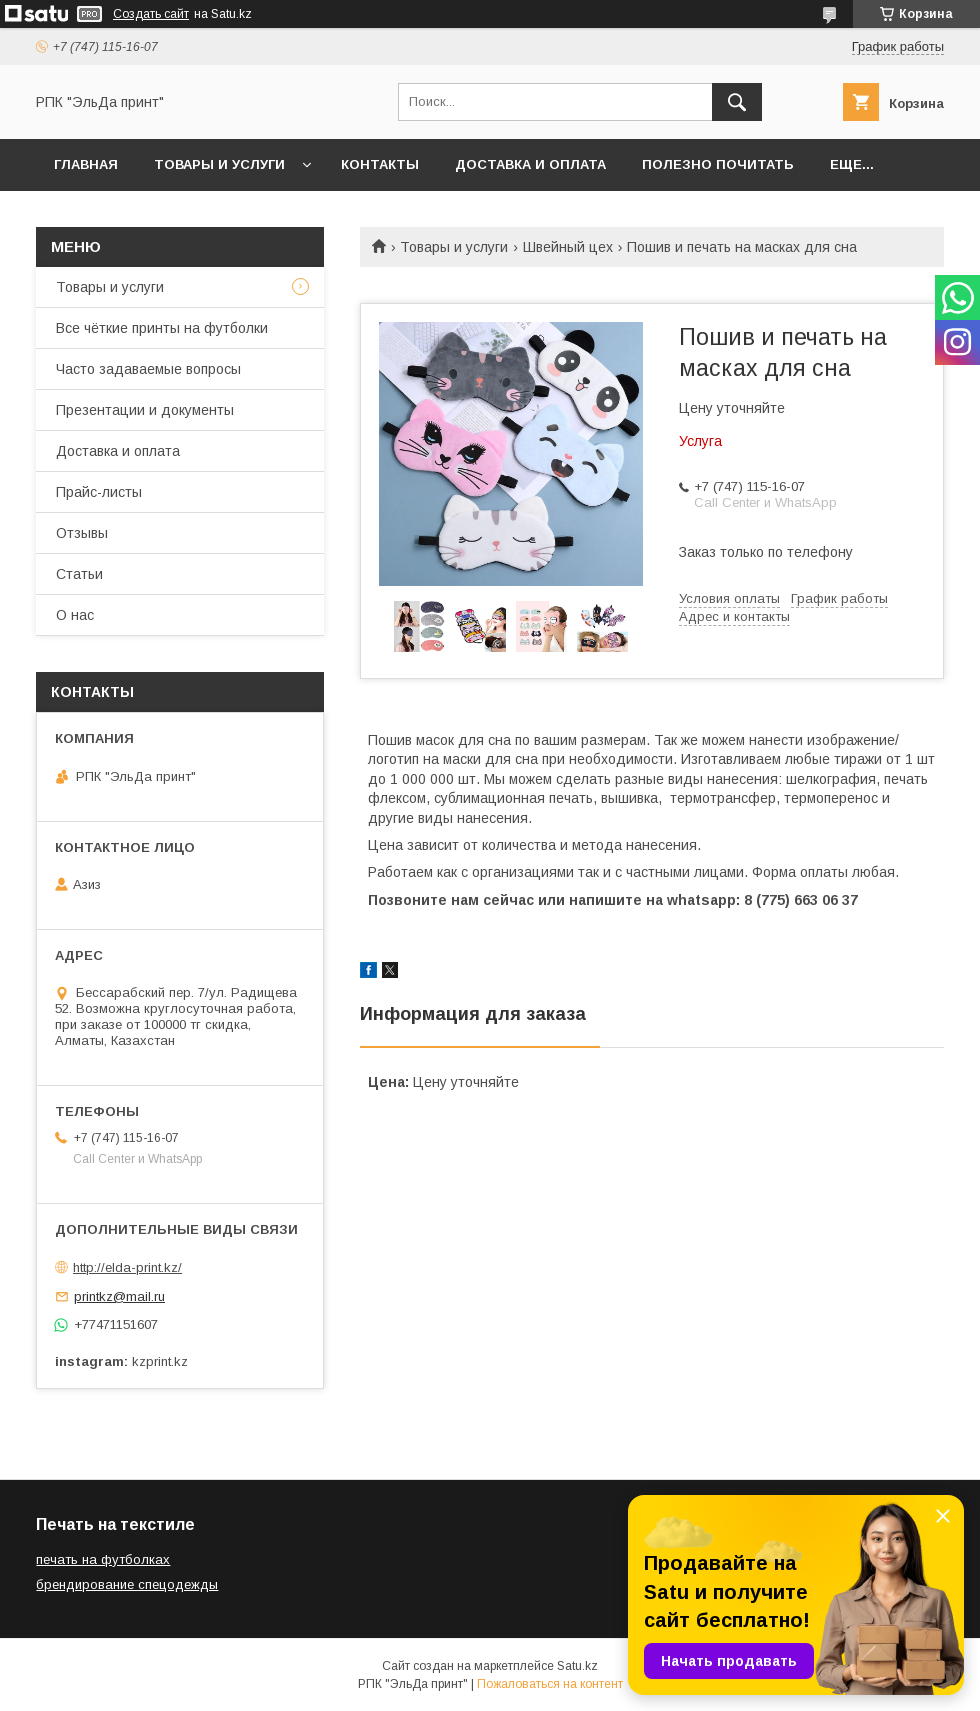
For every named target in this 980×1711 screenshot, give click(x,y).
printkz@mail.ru (119, 1296)
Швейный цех (568, 247)
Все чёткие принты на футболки (162, 328)
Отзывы (82, 533)
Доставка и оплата (530, 164)
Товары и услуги (219, 164)
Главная (86, 164)
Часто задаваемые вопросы (148, 369)
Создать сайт (151, 14)
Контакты (380, 164)
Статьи (79, 574)
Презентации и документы (145, 410)
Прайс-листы (99, 492)
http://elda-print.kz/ (127, 1267)
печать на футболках (103, 1559)
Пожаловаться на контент (550, 1684)
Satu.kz (577, 1666)
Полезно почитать (718, 164)
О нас (75, 615)
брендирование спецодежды (127, 1584)
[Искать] (737, 102)
